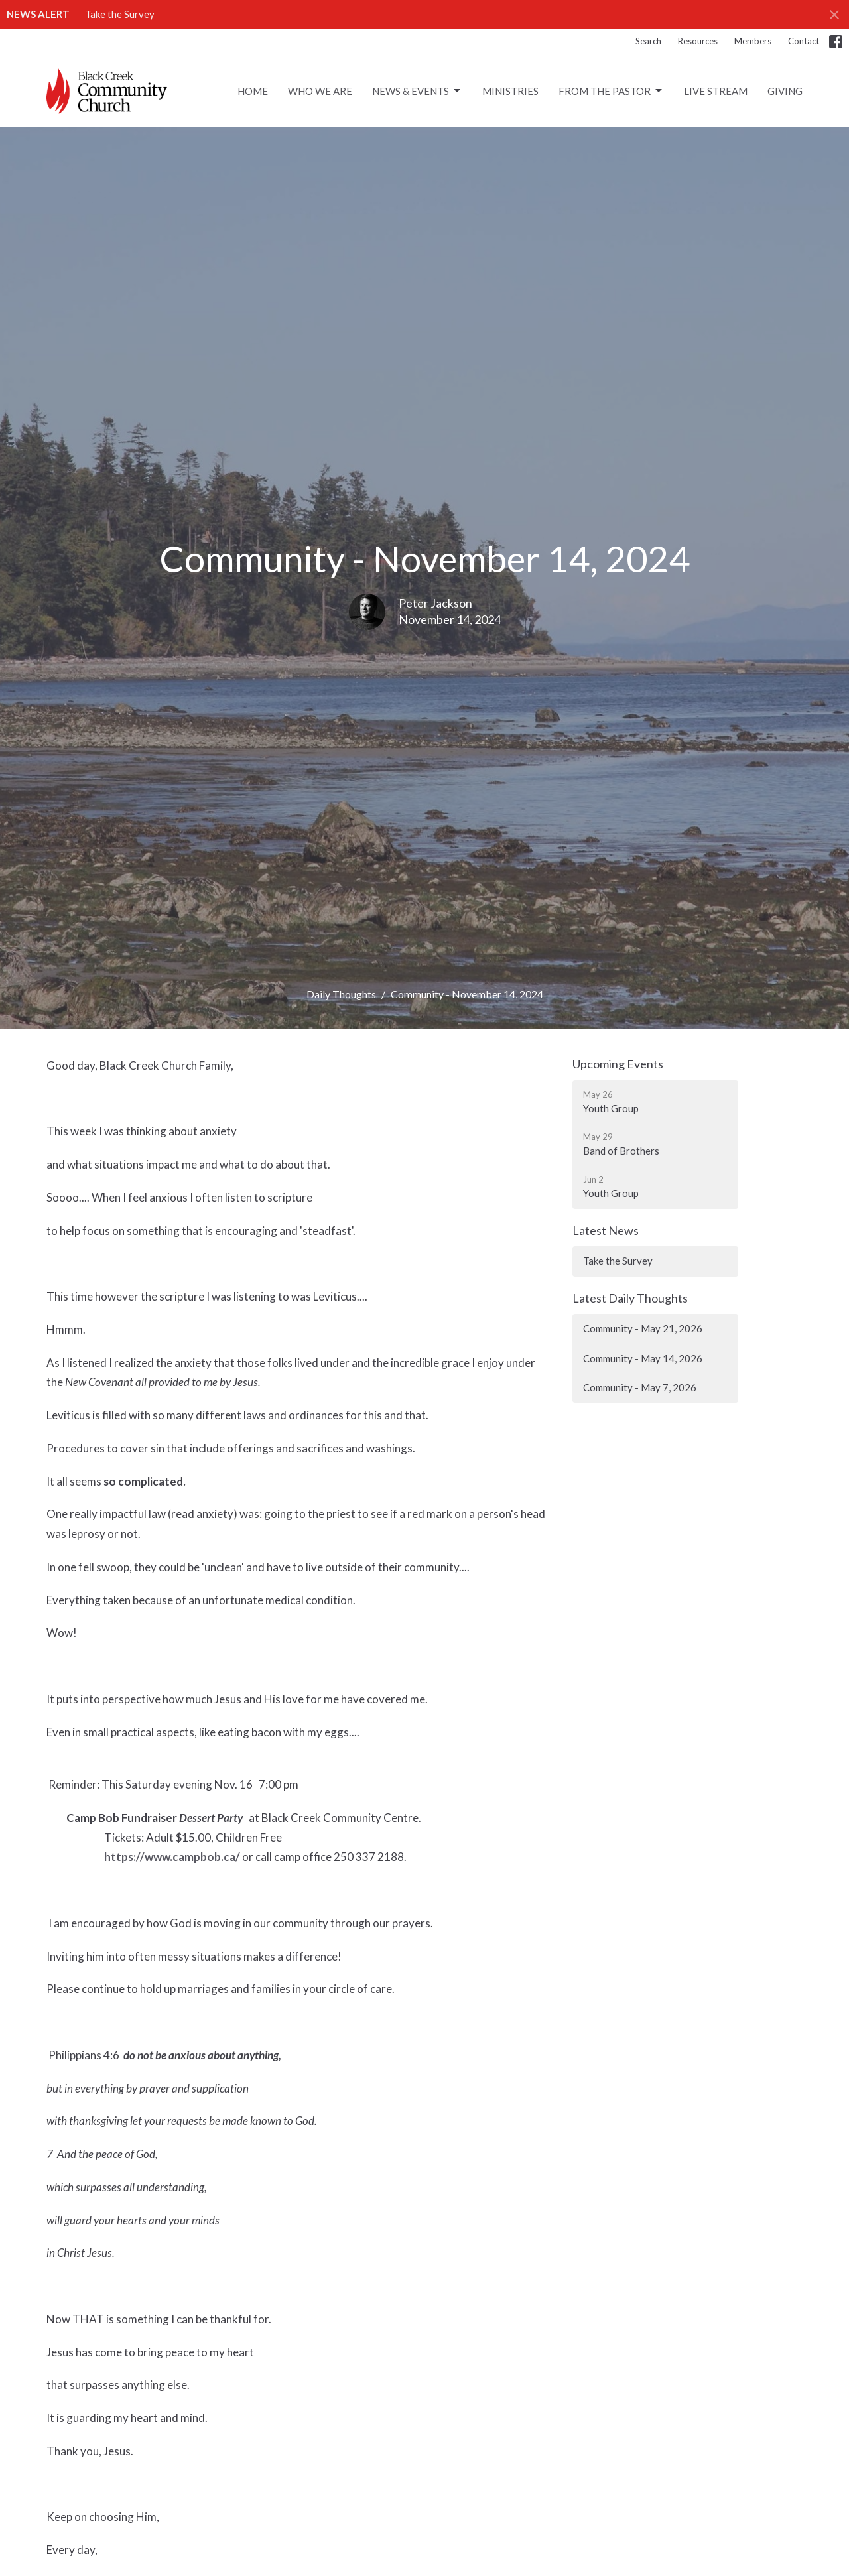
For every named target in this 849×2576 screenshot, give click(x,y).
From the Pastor (611, 90)
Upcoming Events (617, 1064)
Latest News (605, 1230)
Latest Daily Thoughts (630, 1298)
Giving (785, 91)
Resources (698, 41)
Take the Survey (120, 14)
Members (752, 41)
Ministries (510, 91)
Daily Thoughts (341, 994)
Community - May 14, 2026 (642, 1358)
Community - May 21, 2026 (642, 1328)
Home (252, 91)
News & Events (417, 90)
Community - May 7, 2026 (639, 1387)
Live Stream (716, 91)
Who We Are (320, 91)
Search (648, 41)
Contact (803, 41)
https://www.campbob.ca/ (172, 1857)
